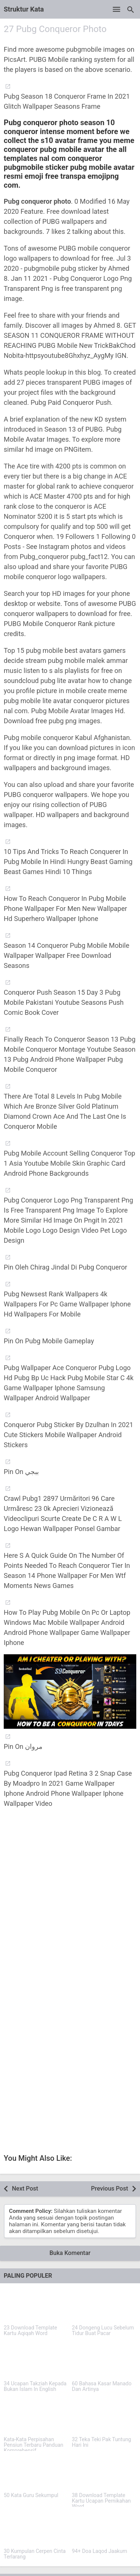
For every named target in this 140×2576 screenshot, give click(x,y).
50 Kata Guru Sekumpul (31, 2495)
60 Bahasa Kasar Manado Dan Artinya (102, 2386)
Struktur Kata (24, 9)
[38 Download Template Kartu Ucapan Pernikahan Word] (104, 2473)
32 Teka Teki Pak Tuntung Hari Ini (101, 2442)
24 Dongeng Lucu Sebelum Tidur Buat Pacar (103, 2330)
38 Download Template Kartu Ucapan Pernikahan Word (101, 2501)
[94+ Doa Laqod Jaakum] (104, 2528)
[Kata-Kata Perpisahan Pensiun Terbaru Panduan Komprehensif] (36, 2417)
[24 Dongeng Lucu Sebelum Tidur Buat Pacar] (104, 2305)
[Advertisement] (70, 1905)
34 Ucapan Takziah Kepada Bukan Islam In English (35, 2386)
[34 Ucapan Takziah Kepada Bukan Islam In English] (36, 2361)
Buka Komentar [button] (70, 2252)
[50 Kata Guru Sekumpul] (36, 2473)
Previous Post (109, 2188)
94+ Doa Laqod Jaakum (99, 2551)
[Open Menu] (116, 9)
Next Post (25, 2188)
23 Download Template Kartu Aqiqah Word (30, 2330)
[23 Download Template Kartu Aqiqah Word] (36, 2305)
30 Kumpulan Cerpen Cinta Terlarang (35, 2554)
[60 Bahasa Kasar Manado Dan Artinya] (104, 2361)
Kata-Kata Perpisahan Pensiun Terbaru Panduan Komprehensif (33, 2445)
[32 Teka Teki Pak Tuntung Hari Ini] (104, 2417)
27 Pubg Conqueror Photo (55, 29)
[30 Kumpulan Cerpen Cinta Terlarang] (36, 2528)
